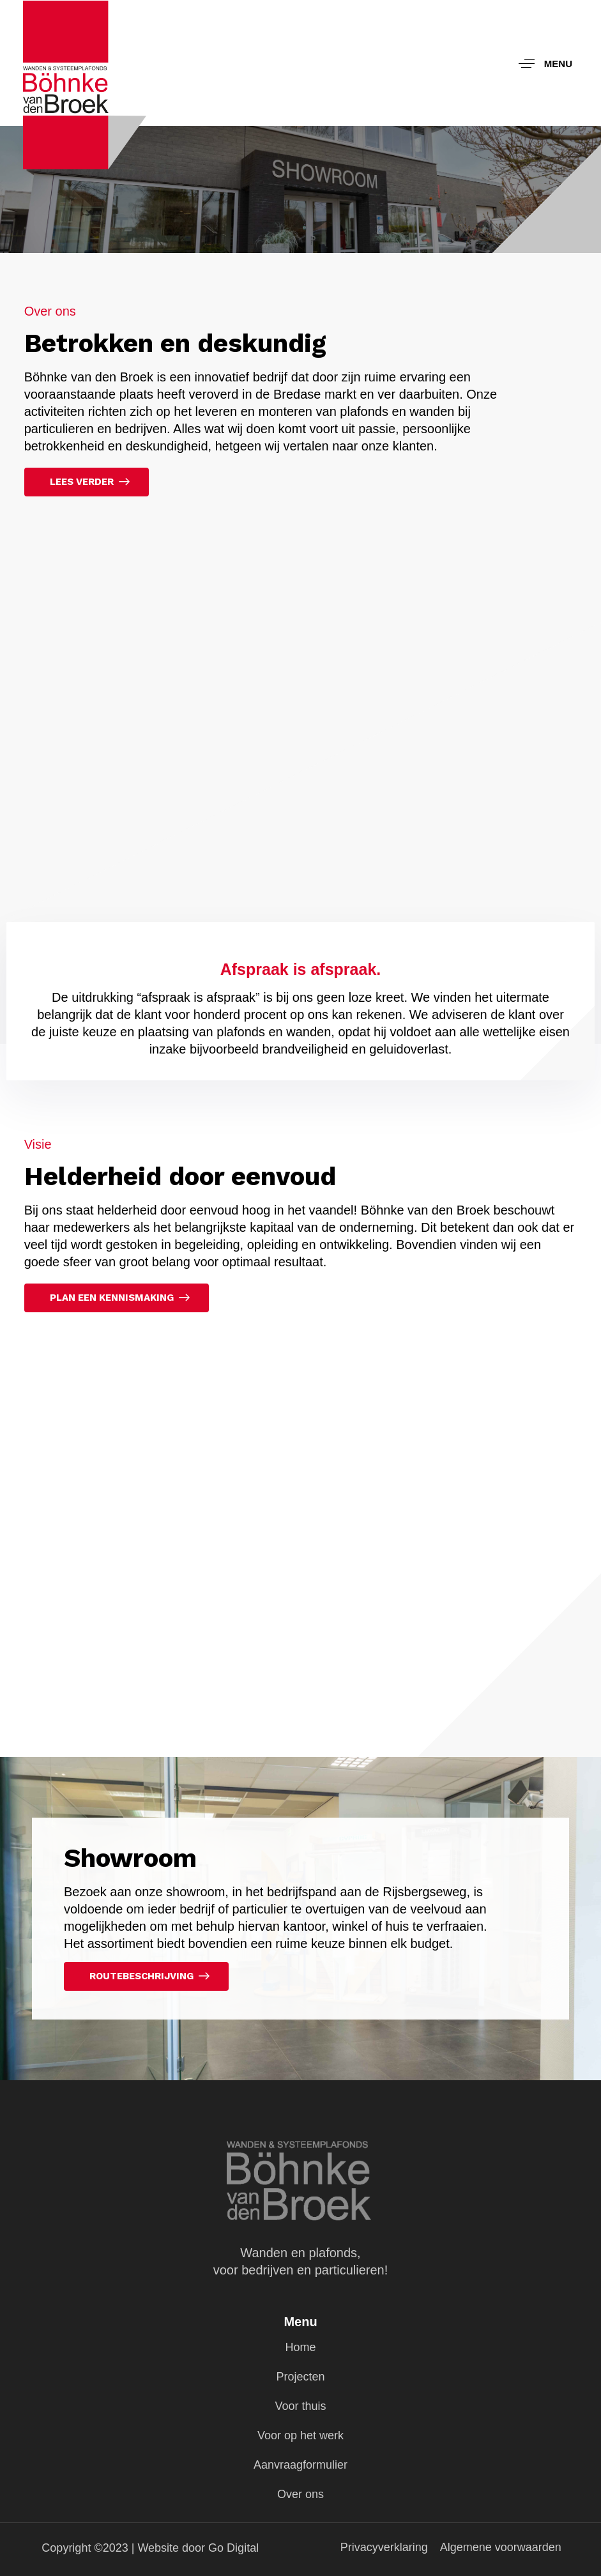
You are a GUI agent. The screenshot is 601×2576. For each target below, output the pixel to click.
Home (300, 2347)
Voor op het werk (300, 2435)
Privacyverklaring (384, 2547)
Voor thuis (300, 2406)
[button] (540, 63)
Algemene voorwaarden (500, 2547)
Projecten (300, 2376)
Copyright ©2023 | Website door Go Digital (150, 2548)
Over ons (300, 2494)
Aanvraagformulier (300, 2464)
